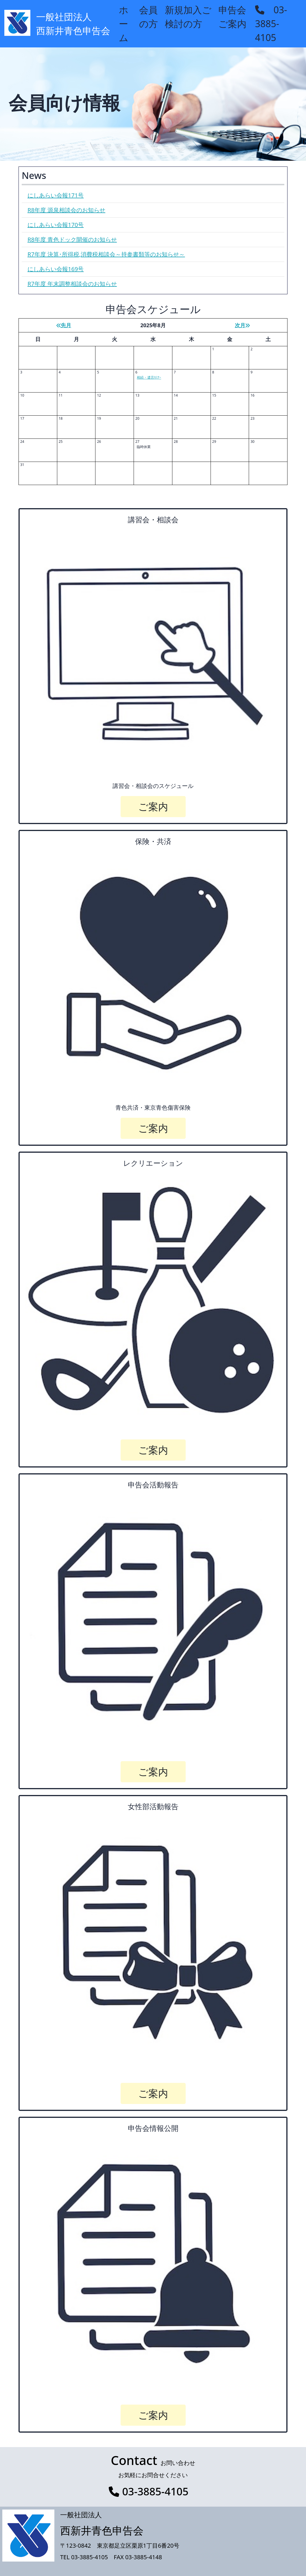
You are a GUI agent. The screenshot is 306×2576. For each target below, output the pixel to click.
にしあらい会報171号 (55, 195)
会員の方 (148, 16)
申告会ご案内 (232, 16)
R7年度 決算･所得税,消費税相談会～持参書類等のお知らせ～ (106, 254)
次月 (242, 325)
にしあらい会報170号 (55, 225)
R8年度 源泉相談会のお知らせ (66, 210)
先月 (63, 325)
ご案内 (153, 806)
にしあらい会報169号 (55, 269)
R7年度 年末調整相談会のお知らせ (72, 284)
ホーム (123, 23)
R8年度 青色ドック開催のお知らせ (72, 239)
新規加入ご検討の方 (188, 16)
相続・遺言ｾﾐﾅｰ (149, 377)
